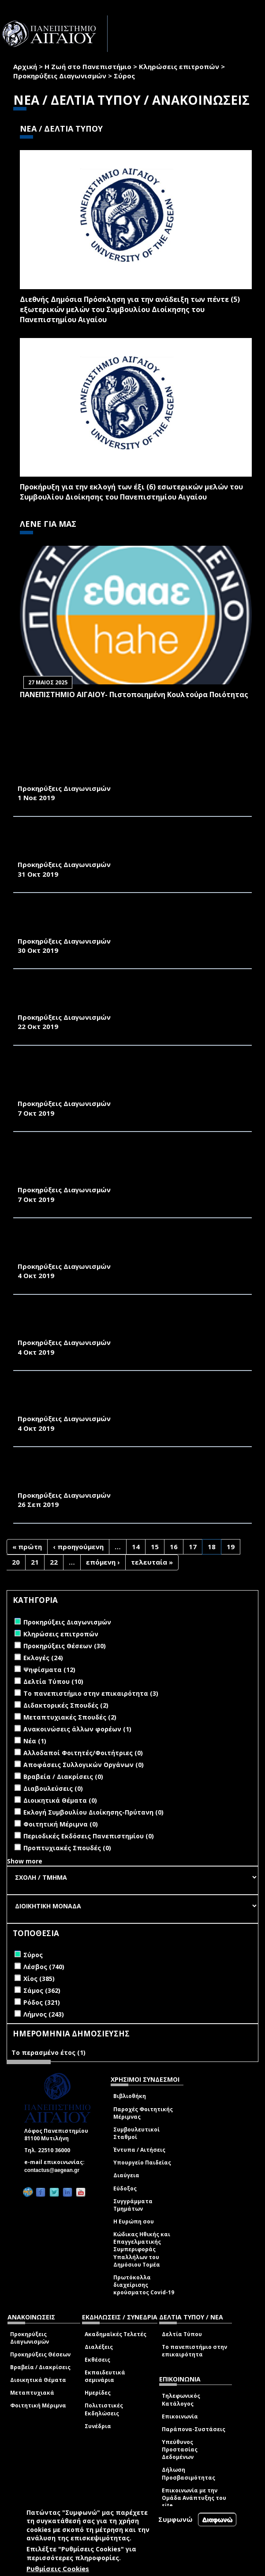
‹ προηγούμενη (78, 1546)
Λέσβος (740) (43, 1966)
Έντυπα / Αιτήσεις (139, 2149)
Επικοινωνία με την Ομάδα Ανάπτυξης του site (194, 2498)
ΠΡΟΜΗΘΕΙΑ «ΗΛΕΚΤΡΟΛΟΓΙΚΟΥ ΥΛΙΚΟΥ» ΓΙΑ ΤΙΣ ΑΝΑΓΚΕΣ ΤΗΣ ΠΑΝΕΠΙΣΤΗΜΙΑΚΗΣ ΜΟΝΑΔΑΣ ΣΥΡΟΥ (128, 773)
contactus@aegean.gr (54, 2170)
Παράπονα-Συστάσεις (193, 2429)
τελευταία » (152, 1562)
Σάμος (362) (41, 1990)
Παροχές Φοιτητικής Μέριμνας (143, 2113)
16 (174, 1546)
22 (54, 1562)
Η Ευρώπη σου (133, 2221)
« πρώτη (27, 1546)
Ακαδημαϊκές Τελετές (115, 2334)
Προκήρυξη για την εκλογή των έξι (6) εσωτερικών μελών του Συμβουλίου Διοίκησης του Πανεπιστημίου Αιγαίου (131, 492)
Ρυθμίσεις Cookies (57, 2568)
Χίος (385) (39, 1978)
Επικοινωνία (180, 2416)
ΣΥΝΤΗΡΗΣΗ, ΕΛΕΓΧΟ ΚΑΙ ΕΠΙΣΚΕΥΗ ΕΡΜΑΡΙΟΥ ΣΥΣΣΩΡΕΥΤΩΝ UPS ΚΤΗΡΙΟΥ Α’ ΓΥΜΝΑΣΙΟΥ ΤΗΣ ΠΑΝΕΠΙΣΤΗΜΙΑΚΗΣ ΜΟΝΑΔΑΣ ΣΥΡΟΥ (132, 1246)
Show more (24, 1861)
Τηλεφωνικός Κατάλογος (181, 2399)
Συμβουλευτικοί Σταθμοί (136, 2133)
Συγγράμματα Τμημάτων (133, 2205)
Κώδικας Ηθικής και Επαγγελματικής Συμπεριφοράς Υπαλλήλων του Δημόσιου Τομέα (141, 2249)
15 (155, 1546)
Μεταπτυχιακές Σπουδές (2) (69, 1717)
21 (35, 1562)
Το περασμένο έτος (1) (48, 2052)
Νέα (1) (34, 1741)
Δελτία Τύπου (182, 2334)
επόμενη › (103, 1562)
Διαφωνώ (217, 2519)
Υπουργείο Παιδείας (142, 2162)
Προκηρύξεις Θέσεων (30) (64, 1646)
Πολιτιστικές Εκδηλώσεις (104, 2409)
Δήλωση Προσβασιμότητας (188, 2473)
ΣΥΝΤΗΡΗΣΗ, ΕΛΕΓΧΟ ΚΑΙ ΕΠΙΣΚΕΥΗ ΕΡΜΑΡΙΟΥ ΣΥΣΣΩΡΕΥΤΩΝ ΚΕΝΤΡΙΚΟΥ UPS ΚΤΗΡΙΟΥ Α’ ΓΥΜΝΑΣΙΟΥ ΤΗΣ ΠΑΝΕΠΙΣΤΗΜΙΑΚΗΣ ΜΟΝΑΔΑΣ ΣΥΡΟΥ (131, 921)
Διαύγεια (126, 2175)
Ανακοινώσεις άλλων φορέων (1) (77, 1729)
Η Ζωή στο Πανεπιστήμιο (88, 66)
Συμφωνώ (175, 2519)
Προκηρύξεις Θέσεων (40, 2354)
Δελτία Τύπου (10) (53, 1681)
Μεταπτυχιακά (32, 2392)
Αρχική (25, 66)
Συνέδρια (98, 2426)
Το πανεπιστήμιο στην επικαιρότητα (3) (90, 1693)
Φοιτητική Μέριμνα (38, 2405)
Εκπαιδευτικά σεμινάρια (105, 2376)
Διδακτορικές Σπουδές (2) (65, 1705)
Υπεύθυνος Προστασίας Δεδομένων (180, 2449)
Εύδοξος (125, 2188)
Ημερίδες (98, 2392)
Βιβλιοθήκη (129, 2096)
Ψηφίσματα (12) (49, 1669)
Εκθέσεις (97, 2359)
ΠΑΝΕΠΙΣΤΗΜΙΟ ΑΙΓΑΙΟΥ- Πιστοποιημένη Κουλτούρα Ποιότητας (134, 694)
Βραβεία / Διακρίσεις (40, 2367)
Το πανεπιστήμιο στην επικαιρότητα (194, 2350)
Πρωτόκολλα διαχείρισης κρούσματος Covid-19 (143, 2285)
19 (231, 1546)
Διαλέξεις (99, 2347)
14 (136, 1546)
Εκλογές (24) (43, 1658)
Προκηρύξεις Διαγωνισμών (59, 75)
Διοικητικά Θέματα (38, 2380)
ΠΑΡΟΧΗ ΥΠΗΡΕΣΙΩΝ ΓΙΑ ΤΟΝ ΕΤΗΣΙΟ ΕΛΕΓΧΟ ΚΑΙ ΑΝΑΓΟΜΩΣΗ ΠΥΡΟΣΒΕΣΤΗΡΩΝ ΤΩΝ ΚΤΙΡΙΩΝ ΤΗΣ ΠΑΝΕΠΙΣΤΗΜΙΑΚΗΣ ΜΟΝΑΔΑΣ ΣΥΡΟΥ (128, 1323)
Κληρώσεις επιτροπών (179, 66)
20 (16, 1562)
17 (193, 1546)
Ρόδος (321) (41, 2002)
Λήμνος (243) (43, 2014)
